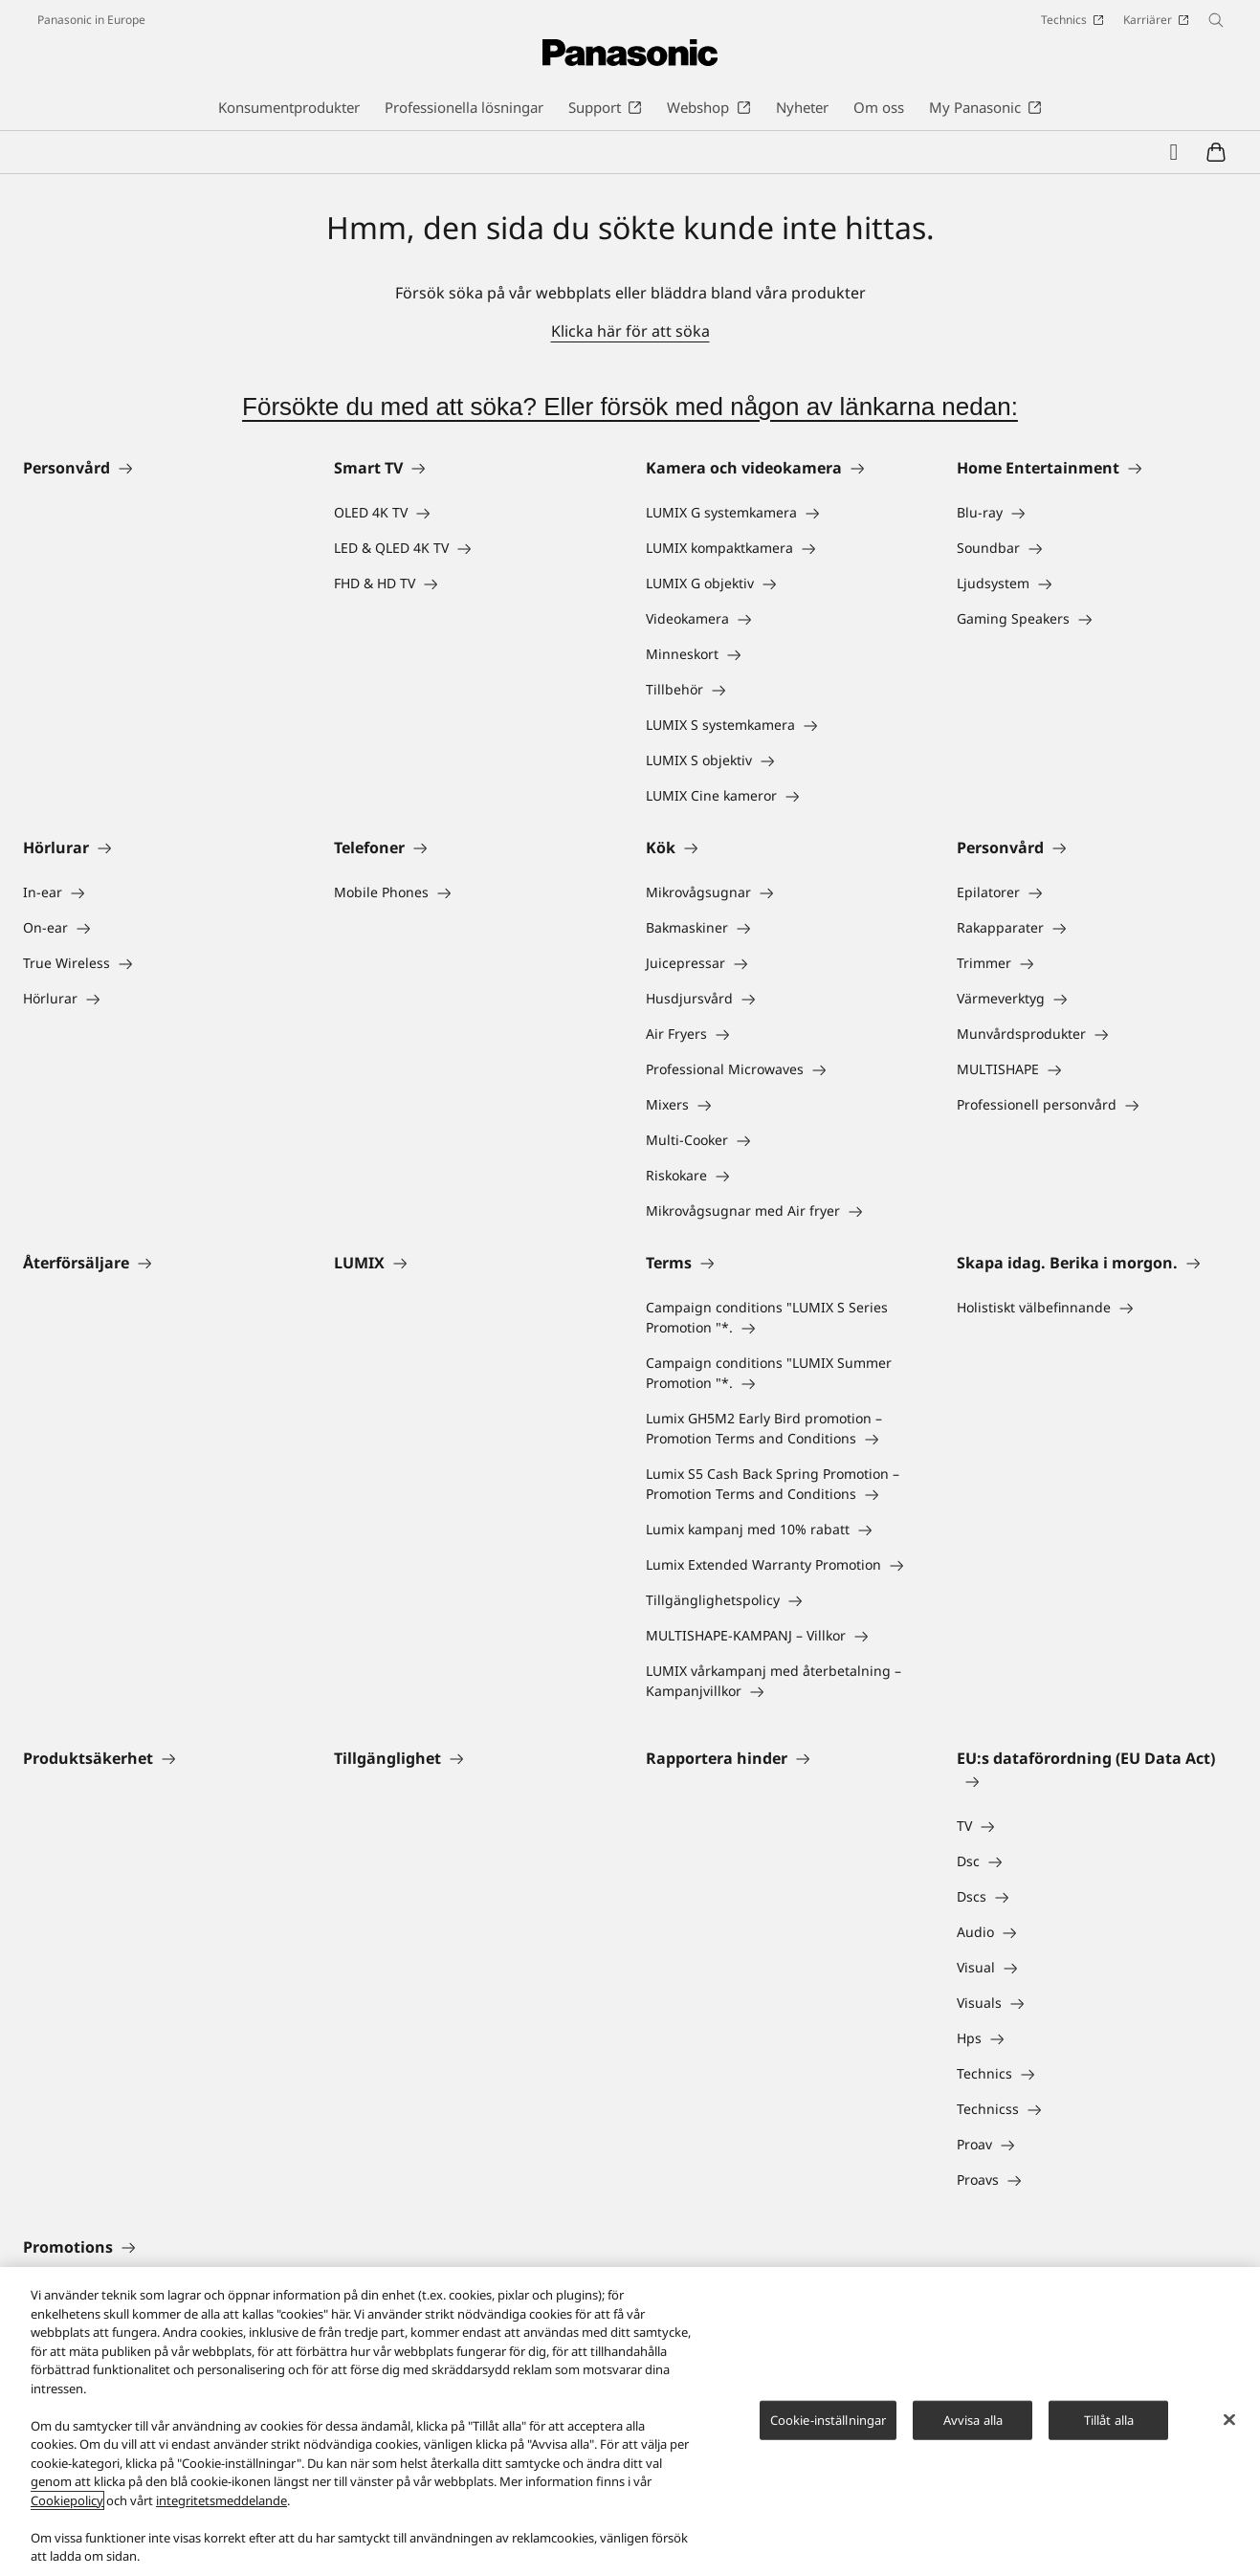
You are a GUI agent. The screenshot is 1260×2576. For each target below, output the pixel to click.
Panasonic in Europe (91, 19)
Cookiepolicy (67, 2500)
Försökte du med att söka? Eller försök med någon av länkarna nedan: (630, 406)
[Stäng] (1229, 2419)
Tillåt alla (1109, 2419)
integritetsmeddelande (221, 2500)
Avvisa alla (973, 2419)
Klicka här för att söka (630, 330)
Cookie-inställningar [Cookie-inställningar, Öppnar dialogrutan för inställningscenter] (828, 2419)
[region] (630, 2421)
